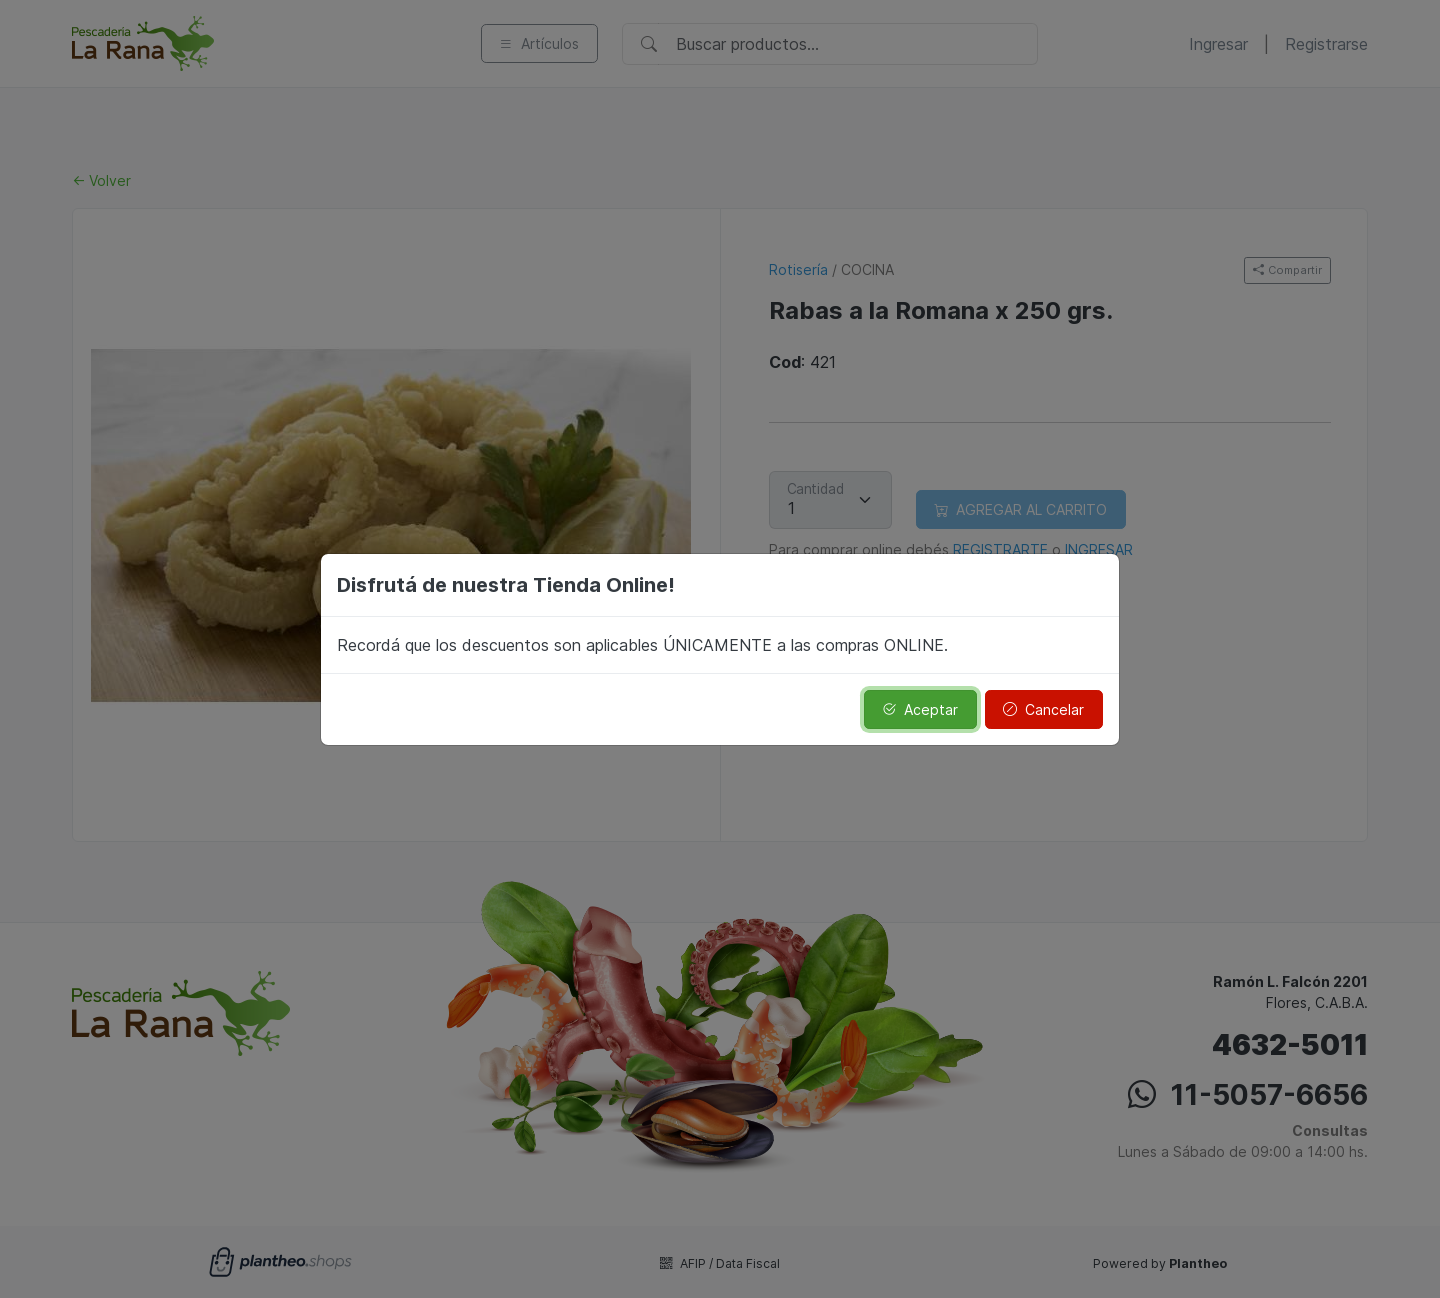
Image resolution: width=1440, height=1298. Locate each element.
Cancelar (1043, 709)
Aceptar (920, 709)
